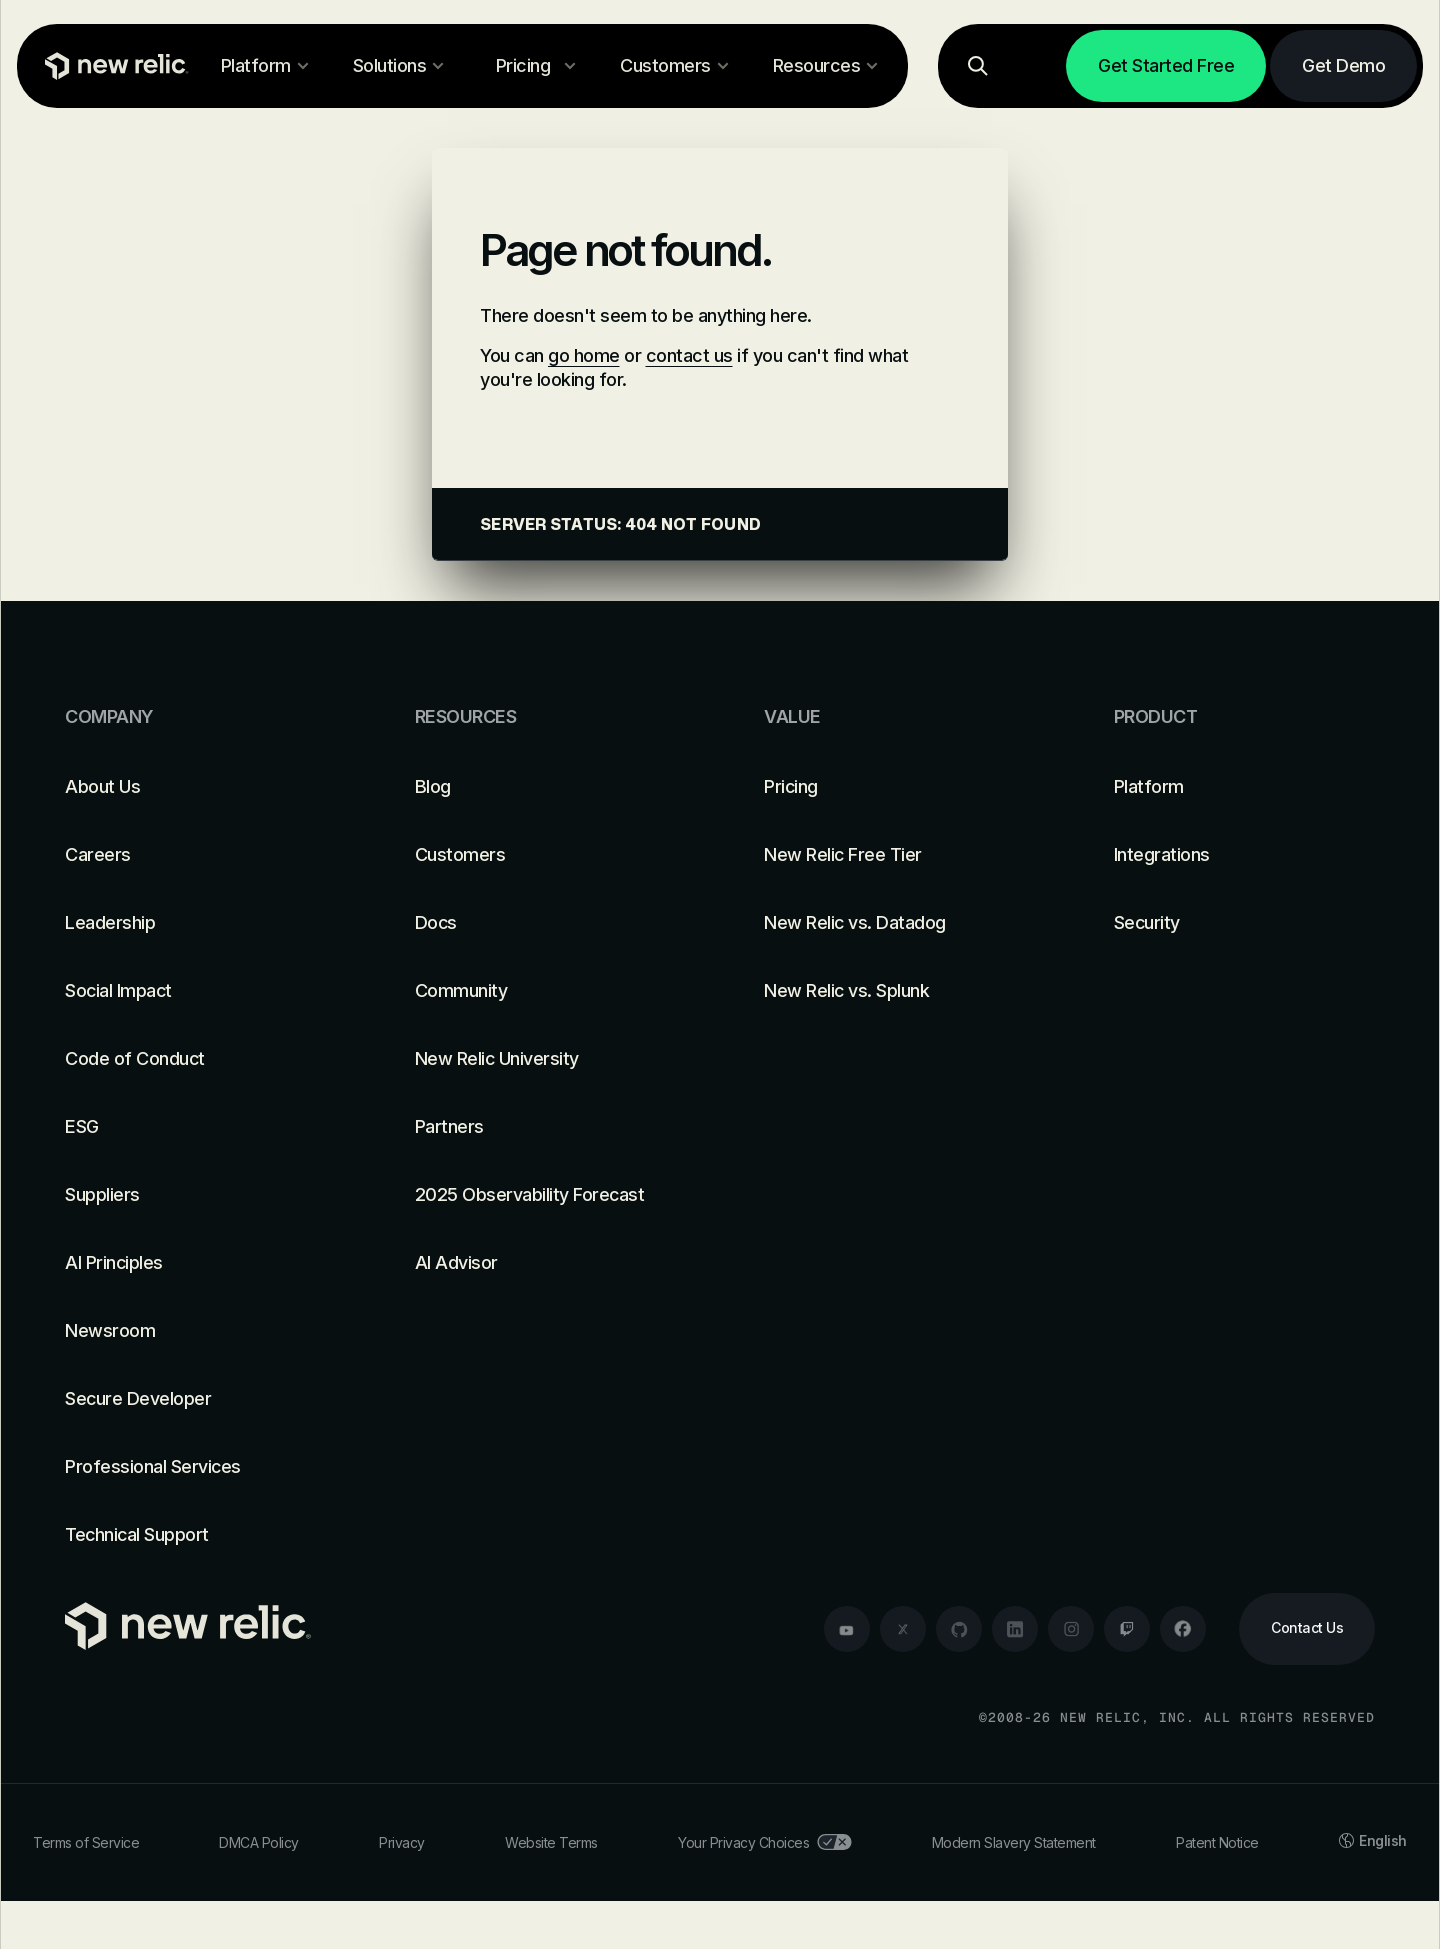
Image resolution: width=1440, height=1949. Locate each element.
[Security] (1245, 923)
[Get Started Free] (1166, 66)
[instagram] (1071, 1629)
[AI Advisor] (546, 1263)
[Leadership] (196, 923)
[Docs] (546, 923)
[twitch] (1127, 1629)
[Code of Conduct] (196, 1059)
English (1373, 1840)
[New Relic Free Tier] (895, 855)
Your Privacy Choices (764, 1842)
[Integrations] (1245, 855)
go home (584, 355)
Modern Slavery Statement (1014, 1842)
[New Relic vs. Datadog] (895, 923)
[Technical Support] (196, 1535)
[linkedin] (1015, 1629)
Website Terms (551, 1842)
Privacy (402, 1842)
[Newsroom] (196, 1331)
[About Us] (196, 787)
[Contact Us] (1307, 1629)
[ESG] (196, 1127)
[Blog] (546, 787)
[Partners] (546, 1127)
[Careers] (196, 855)
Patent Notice (1217, 1842)
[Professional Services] (196, 1467)
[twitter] (903, 1629)
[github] (959, 1629)
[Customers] (546, 855)
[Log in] (1037, 66)
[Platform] (1245, 787)
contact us (689, 355)
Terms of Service (86, 1842)
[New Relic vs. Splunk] (895, 991)
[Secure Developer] (196, 1399)
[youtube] (847, 1629)
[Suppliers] (196, 1195)
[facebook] (1183, 1629)
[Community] (546, 991)
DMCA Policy (259, 1842)
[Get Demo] (1343, 66)
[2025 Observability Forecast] (546, 1195)
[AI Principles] (196, 1263)
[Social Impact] (196, 991)
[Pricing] (895, 787)
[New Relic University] (546, 1059)
